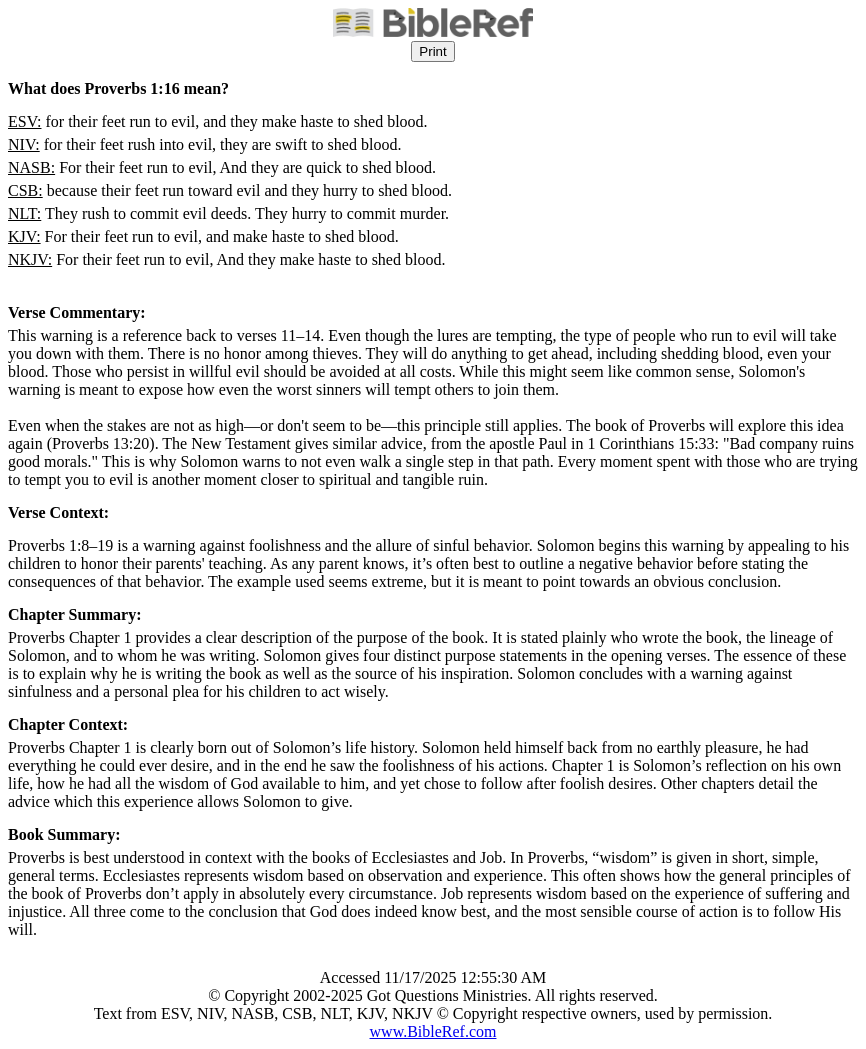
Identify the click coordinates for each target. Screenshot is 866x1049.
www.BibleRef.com (433, 1031)
